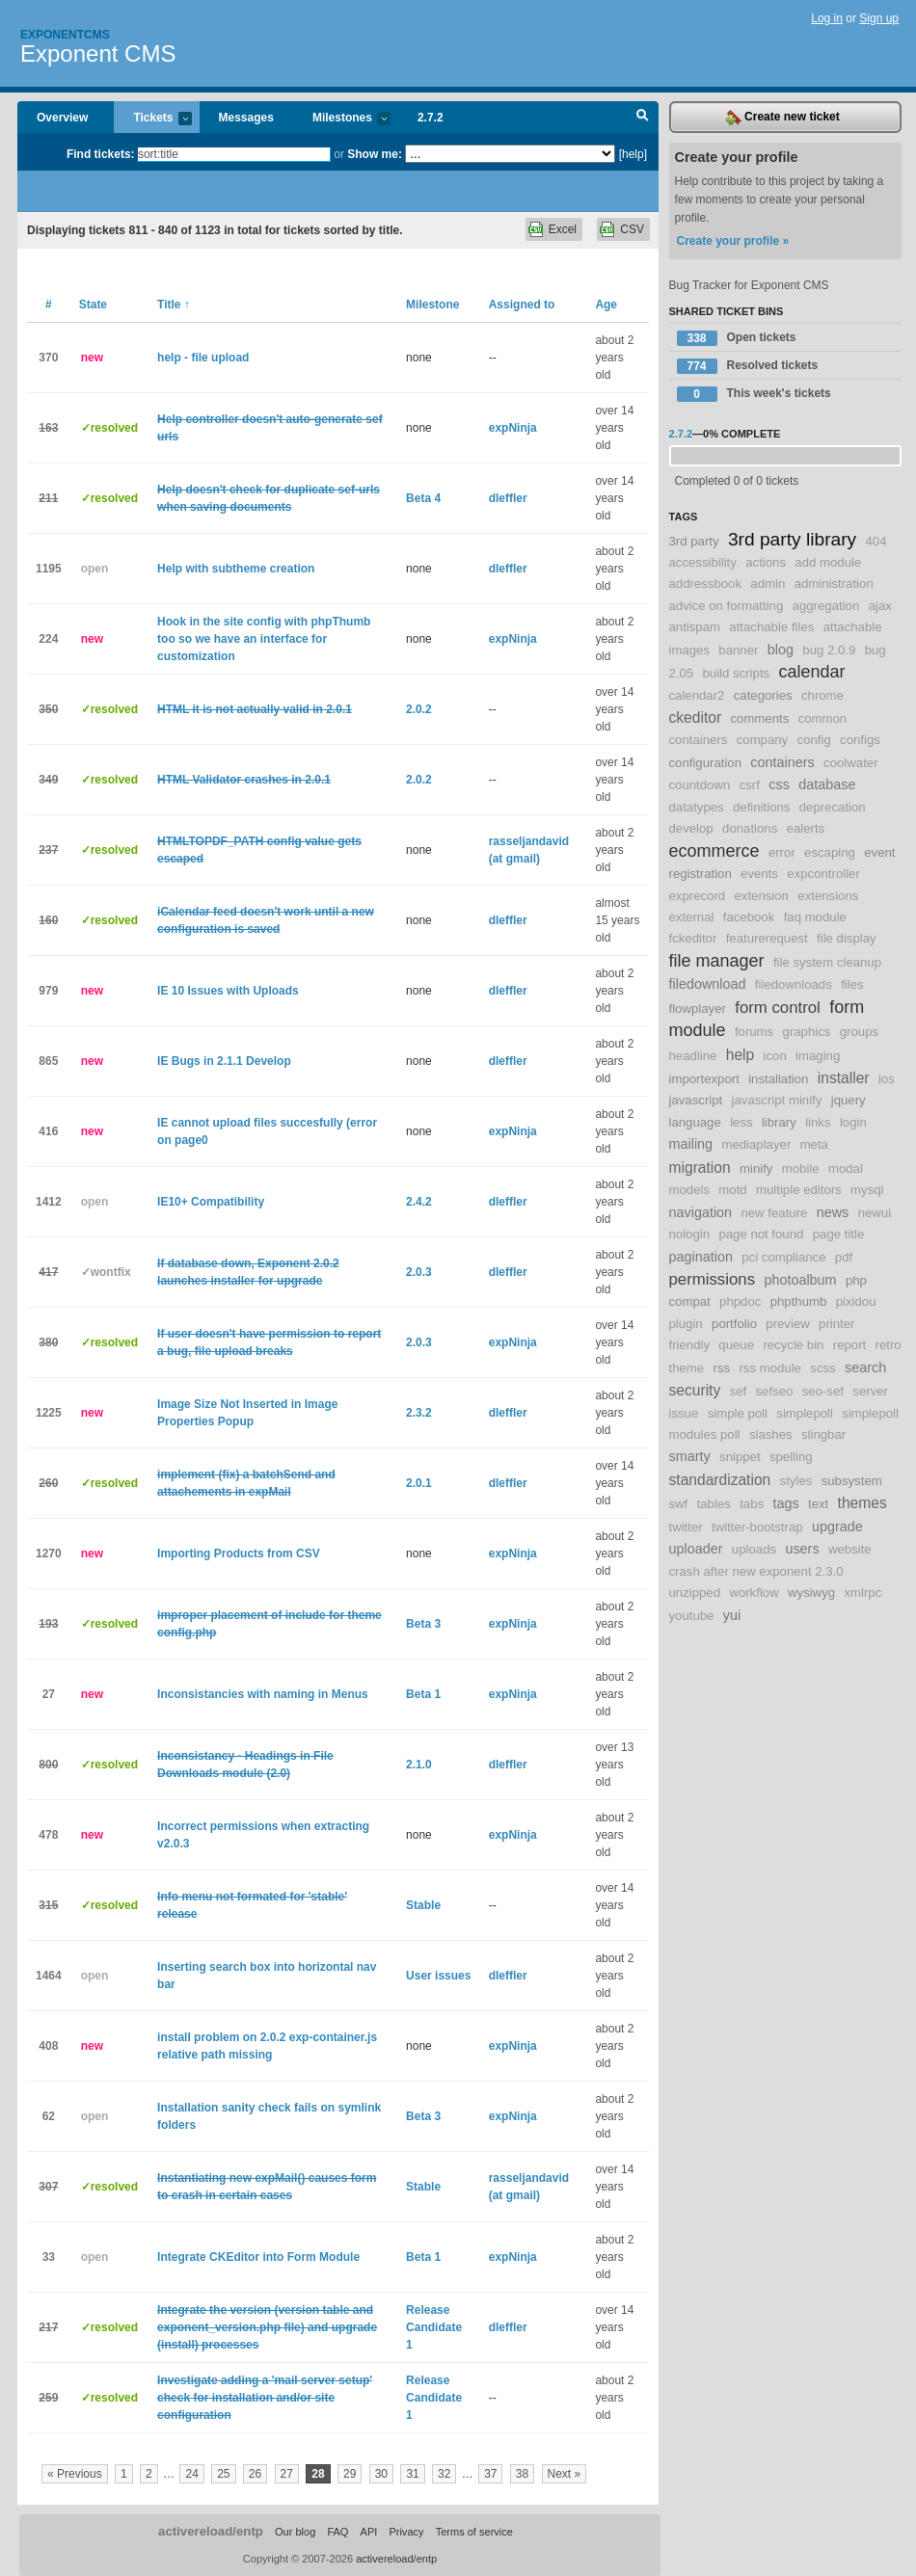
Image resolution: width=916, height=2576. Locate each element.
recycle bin (793, 1345)
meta (814, 1144)
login (853, 1122)
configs (860, 739)
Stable (423, 1905)
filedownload (707, 984)
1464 (49, 1975)
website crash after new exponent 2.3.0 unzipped (770, 1571)
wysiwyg (811, 1592)
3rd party (694, 541)
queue (736, 1345)
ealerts (806, 828)
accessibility (703, 562)
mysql (866, 1189)
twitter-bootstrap (757, 1527)
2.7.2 (431, 117)
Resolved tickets (748, 366)
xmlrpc (862, 1592)
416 (48, 1131)
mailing (691, 1144)
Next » (564, 2474)
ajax (880, 605)
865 (48, 1061)
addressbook (705, 583)
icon (775, 1056)
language (695, 1122)
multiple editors (799, 1189)
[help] (633, 154)
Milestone (432, 304)
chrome (822, 695)
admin (767, 583)
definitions (761, 807)
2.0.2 (419, 709)
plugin (686, 1323)
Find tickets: (101, 154)
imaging (817, 1056)
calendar (812, 671)
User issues (438, 1975)
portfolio (734, 1323)
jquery (848, 1100)
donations (749, 828)
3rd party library (792, 539)
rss (722, 1368)
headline (693, 1056)
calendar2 (697, 695)
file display (846, 938)
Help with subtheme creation (235, 568)
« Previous (74, 2474)
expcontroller (823, 873)
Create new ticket (783, 117)
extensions (827, 896)
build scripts (736, 673)
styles (796, 1481)
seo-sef (823, 1391)
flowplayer (697, 1008)
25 (223, 2474)
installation (778, 1079)
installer (844, 1078)
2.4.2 (419, 1201)
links (817, 1122)
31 (412, 2474)
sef (738, 1391)
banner (738, 650)
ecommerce (714, 851)
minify (756, 1168)
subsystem (852, 1481)
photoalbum (800, 1280)
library (779, 1122)
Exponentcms (65, 34)
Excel (563, 229)
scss (822, 1368)
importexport (704, 1079)
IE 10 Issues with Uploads (228, 990)
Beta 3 (423, 1624)
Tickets (152, 119)
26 (255, 2474)
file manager (717, 960)
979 (48, 990)
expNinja (513, 428)
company (763, 739)
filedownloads (793, 984)
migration (700, 1167)
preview (787, 1323)
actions (765, 562)
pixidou (856, 1301)
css (779, 784)
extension (762, 896)
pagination (701, 1256)
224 (48, 639)
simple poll (738, 1413)
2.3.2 (419, 1413)
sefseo (775, 1391)
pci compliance (783, 1257)
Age (606, 304)
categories (763, 695)
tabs (752, 1504)
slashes (771, 1434)
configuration (705, 763)
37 (490, 2474)
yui (732, 1615)
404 (876, 541)
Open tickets (736, 338)
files (852, 984)
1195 (49, 568)
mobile (801, 1168)
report (849, 1345)
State (93, 304)
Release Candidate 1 (434, 2327)
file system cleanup (827, 962)
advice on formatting (726, 605)
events (759, 873)
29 (349, 2474)
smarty (690, 1456)
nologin (690, 1234)
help (740, 1055)
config (814, 739)
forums (754, 1031)
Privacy (406, 2531)
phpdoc (740, 1301)
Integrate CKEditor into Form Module (258, 2257)
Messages (246, 117)
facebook (749, 917)
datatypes (696, 807)
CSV (632, 229)
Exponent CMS (97, 53)
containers (782, 762)
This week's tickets (754, 394)
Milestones (342, 119)
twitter (686, 1527)
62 (48, 2116)
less (741, 1122)
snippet (740, 1456)
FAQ (337, 2531)
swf (678, 1504)
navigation (701, 1212)
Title (173, 304)
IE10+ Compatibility (210, 1201)
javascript (696, 1100)
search (865, 1367)
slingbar (823, 1434)
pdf (843, 1257)
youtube (691, 1615)
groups (859, 1031)
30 (381, 2474)
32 (444, 2474)
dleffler (508, 498)
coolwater (850, 763)
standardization (720, 1480)
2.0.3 (419, 1272)
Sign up (879, 18)
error (781, 852)
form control (778, 1007)
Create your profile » (733, 241)
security (695, 1390)
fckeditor (693, 938)
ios (886, 1079)
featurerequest (767, 938)
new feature (774, 1213)
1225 (49, 1413)
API (369, 2531)
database (826, 784)
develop (691, 828)
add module (828, 562)
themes (862, 1503)
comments (759, 718)
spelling (791, 1456)
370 (48, 357)
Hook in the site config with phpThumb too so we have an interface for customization (263, 639)
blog (781, 649)
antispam (695, 627)
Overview (62, 117)
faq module (815, 917)
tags (785, 1503)
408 (48, 2046)
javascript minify (777, 1100)
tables (714, 1504)
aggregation (826, 605)
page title (839, 1234)
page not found (760, 1234)
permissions (712, 1279)
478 (48, 1835)
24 (191, 2474)
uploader (696, 1548)
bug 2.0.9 (828, 650)
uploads (754, 1549)
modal (845, 1168)
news (833, 1212)
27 (48, 1694)
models (690, 1189)
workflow (753, 1592)
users (802, 1548)
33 (48, 2257)
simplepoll (804, 1413)
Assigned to (522, 304)
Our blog (295, 2531)
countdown (700, 785)
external (691, 917)
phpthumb (798, 1301)
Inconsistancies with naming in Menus (262, 1694)
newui (874, 1213)
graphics (807, 1031)
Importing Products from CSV (238, 1553)
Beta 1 (423, 1694)
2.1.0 (419, 1764)
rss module (770, 1368)
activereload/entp (210, 2531)
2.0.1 (419, 1483)
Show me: (374, 154)
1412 (49, 1201)
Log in (827, 18)
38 (522, 2474)
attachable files (771, 627)
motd (732, 1189)
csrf (750, 785)
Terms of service (474, 2531)
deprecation (832, 807)
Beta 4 (423, 498)
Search (643, 117)
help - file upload (203, 357)
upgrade (837, 1526)
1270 (49, 1553)
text (818, 1504)
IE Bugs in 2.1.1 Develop (224, 1061)
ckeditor (695, 717)
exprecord (697, 896)
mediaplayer (756, 1144)
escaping (829, 852)
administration (834, 583)
